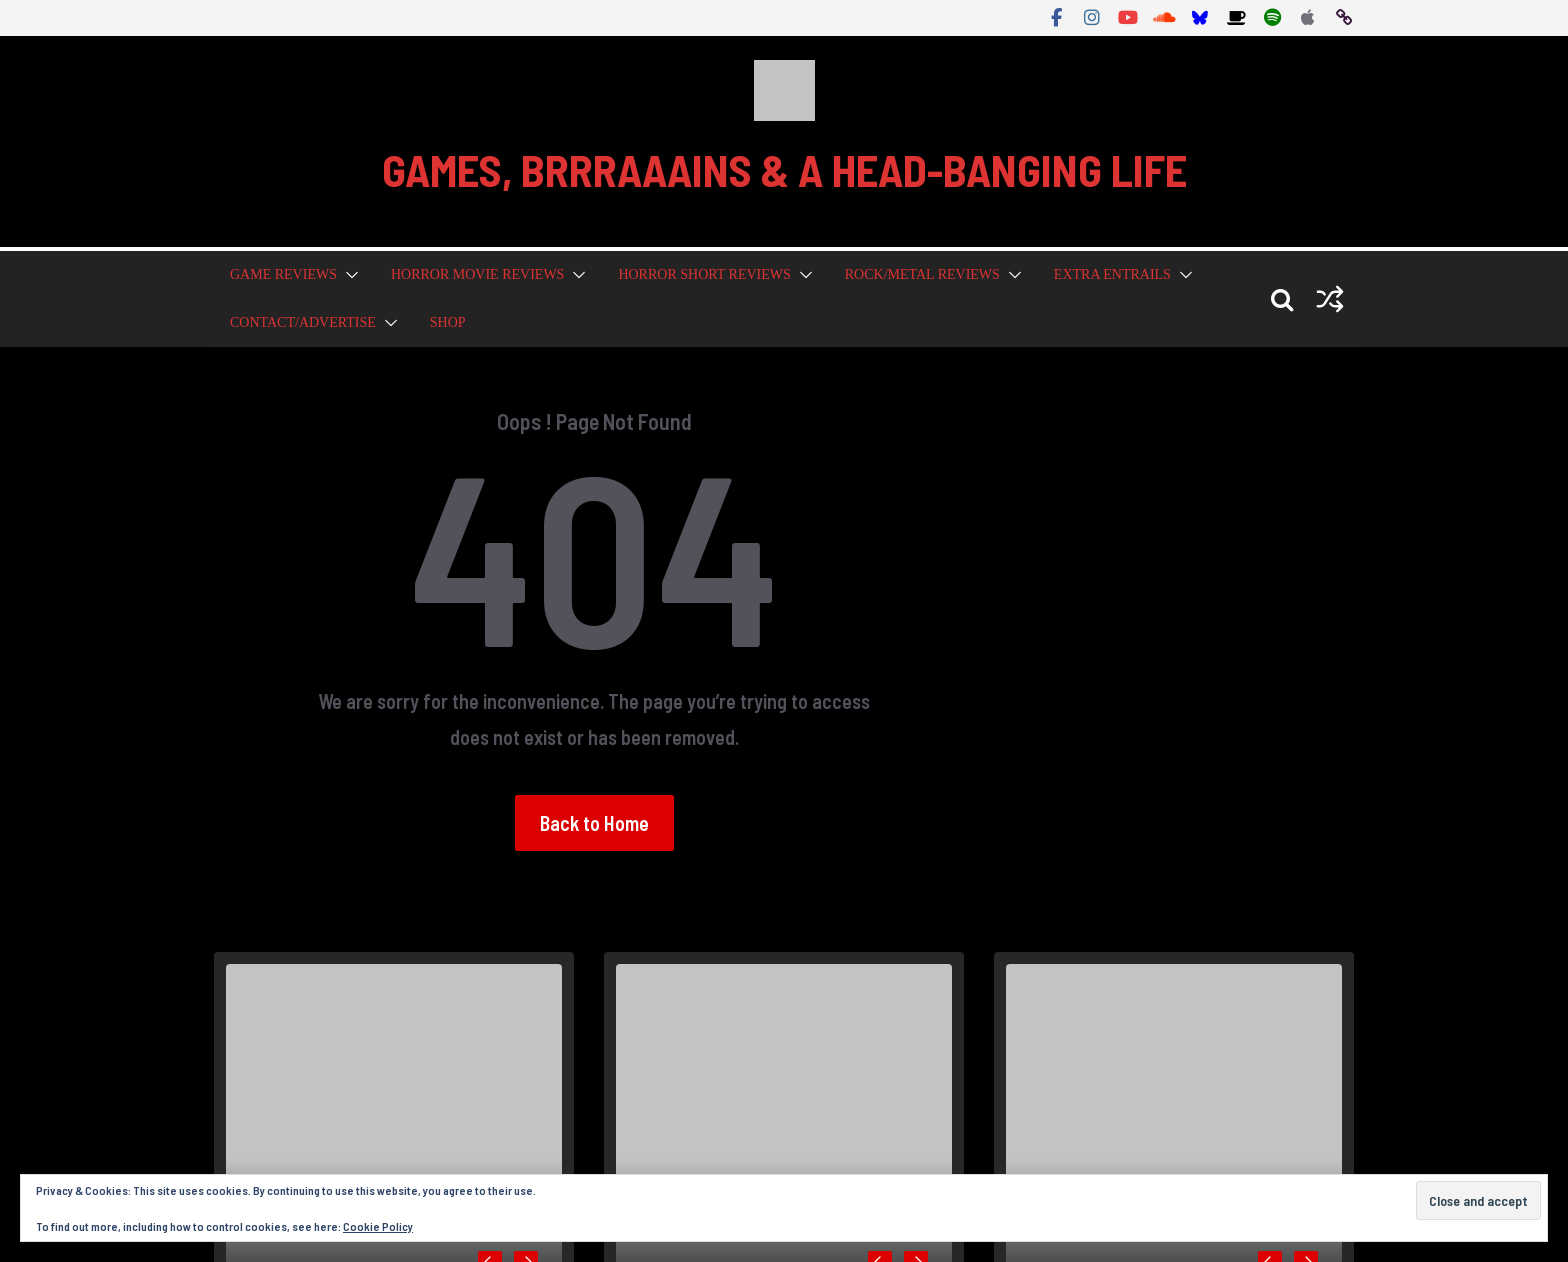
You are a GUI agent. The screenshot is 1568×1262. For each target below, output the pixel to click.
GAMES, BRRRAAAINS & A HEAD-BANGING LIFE (784, 169)
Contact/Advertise (303, 322)
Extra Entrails (1112, 274)
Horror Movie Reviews (477, 274)
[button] (348, 275)
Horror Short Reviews (704, 274)
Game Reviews (283, 274)
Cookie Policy (378, 1226)
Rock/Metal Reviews (922, 274)
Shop (448, 322)
